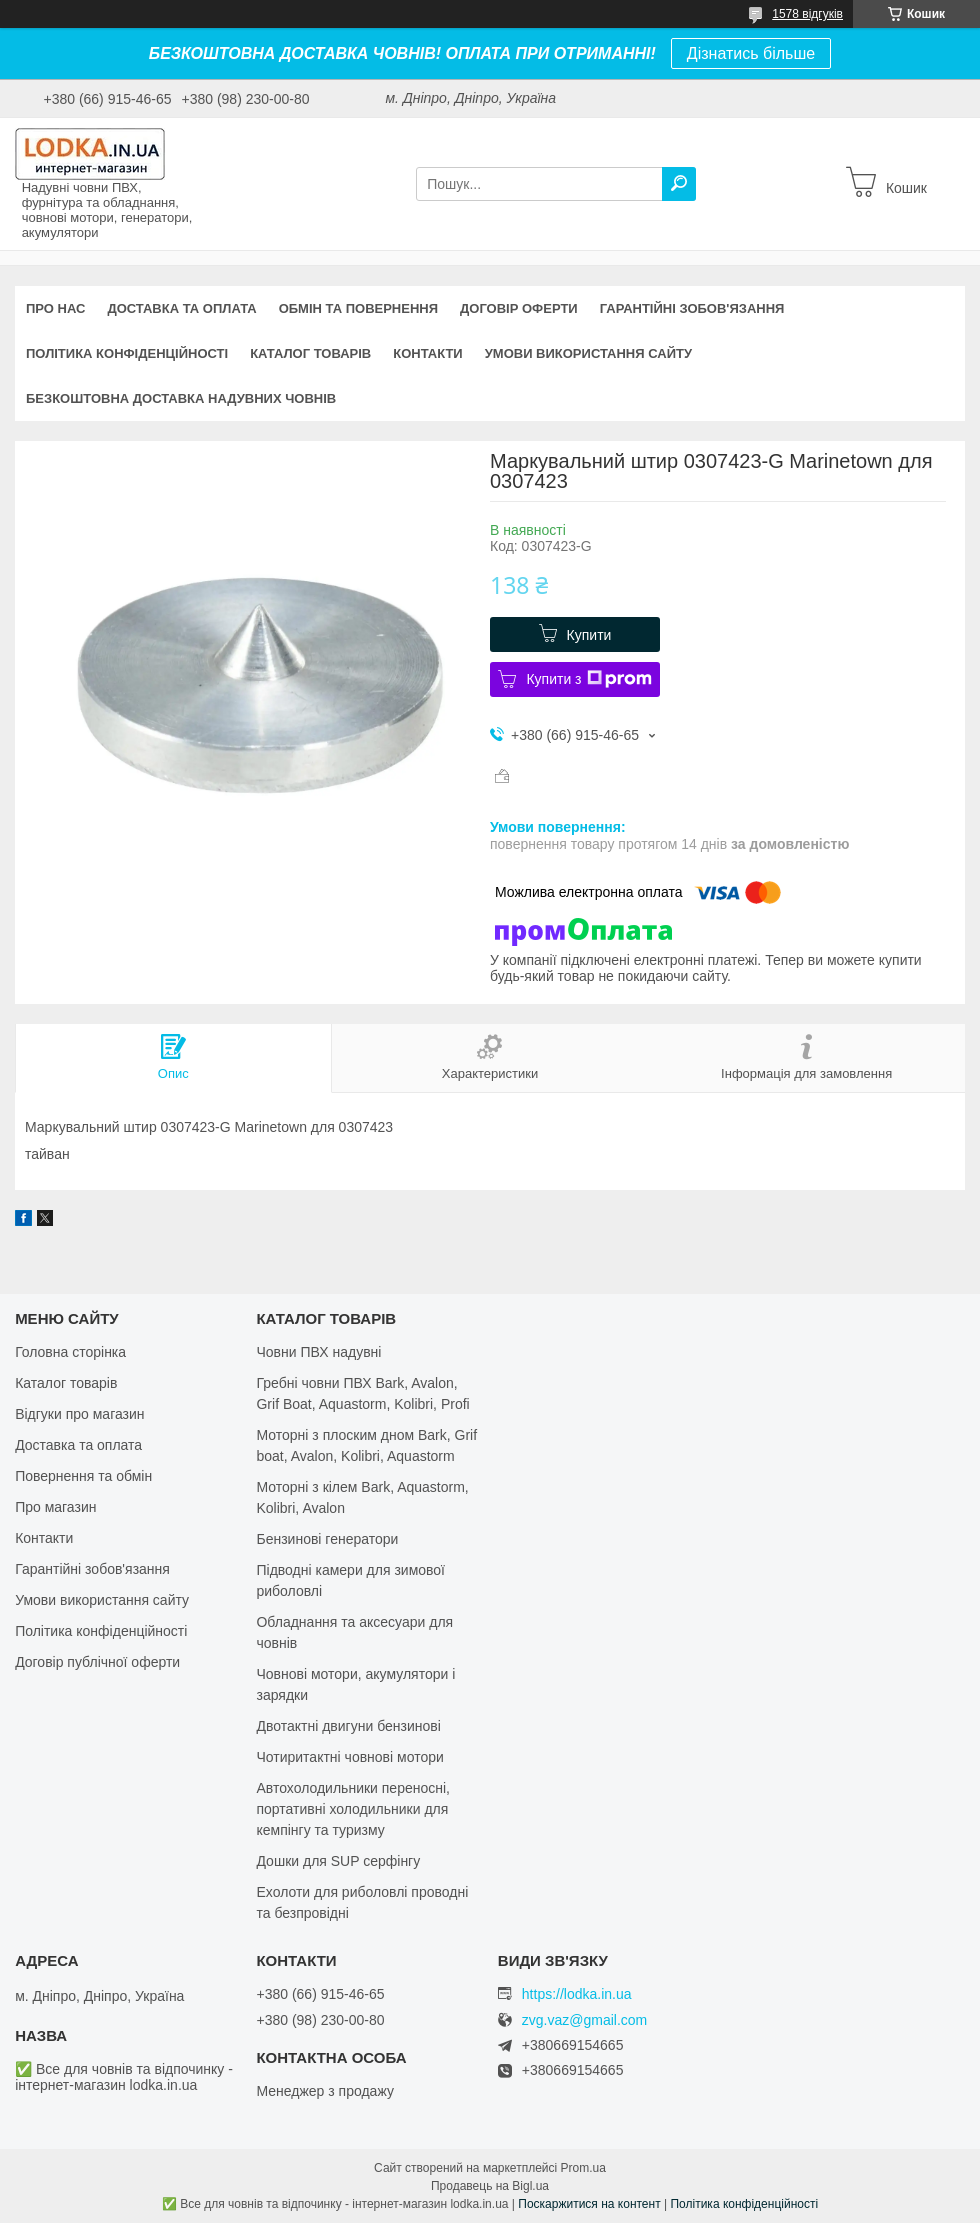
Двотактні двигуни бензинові (348, 1726)
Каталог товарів (310, 353)
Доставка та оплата (181, 308)
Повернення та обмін (83, 1476)
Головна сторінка (70, 1352)
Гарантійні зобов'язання (692, 308)
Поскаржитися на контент (589, 2204)
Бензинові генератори (327, 1539)
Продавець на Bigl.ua (490, 2186)
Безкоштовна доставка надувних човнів (181, 398)
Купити (589, 635)
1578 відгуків (807, 14)
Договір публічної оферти (97, 1662)
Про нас (55, 308)
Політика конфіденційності (127, 353)
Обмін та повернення (358, 308)
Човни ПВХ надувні (318, 1352)
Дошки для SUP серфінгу (338, 1861)
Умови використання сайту (588, 353)
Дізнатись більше (751, 53)
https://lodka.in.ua (577, 1994)
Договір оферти (519, 308)
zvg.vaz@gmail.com (584, 2020)
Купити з (588, 679)
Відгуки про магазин (79, 1414)
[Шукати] (679, 184)
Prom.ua (583, 2168)
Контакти (428, 353)
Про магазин (55, 1507)
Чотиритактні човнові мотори (349, 1757)
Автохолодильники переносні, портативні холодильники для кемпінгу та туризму (353, 1809)
